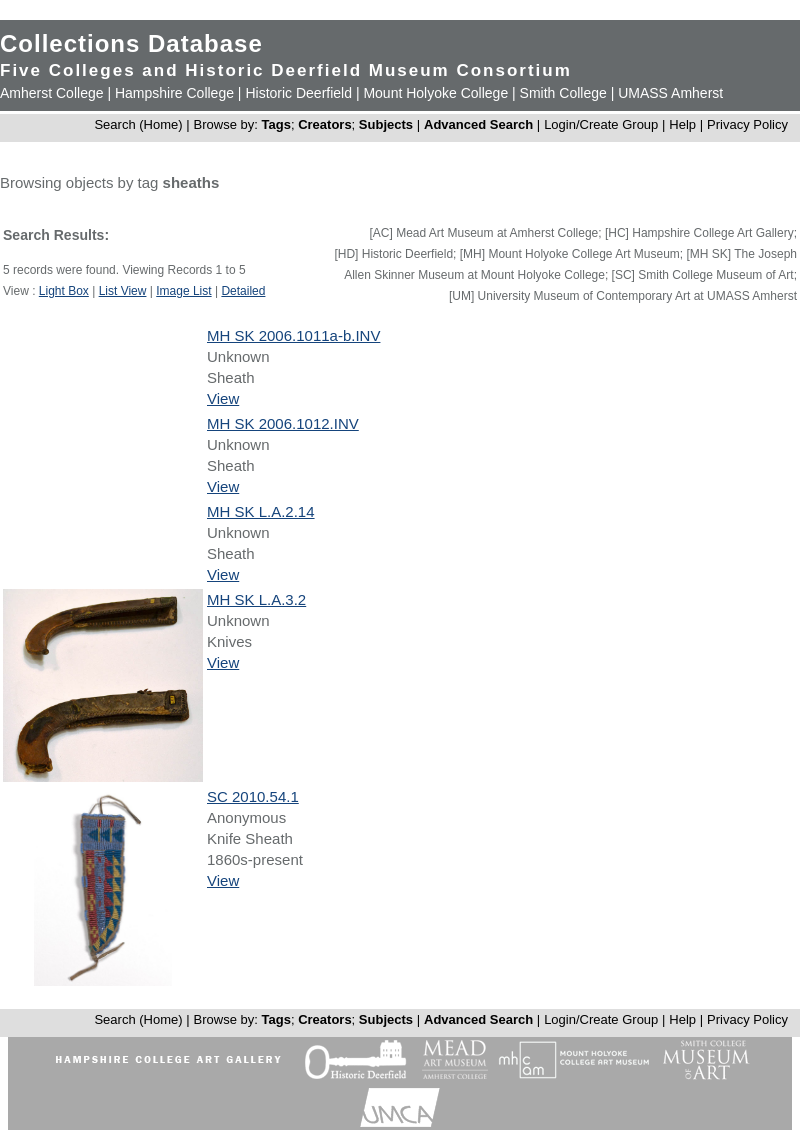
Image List (183, 291)
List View (123, 291)
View (223, 398)
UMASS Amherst (670, 93)
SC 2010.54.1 (253, 796)
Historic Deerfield (298, 93)
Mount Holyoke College (435, 93)
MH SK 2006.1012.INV (283, 423)
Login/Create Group (603, 124)
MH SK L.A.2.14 (261, 511)
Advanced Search (478, 124)
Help (682, 124)
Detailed (243, 291)
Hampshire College (174, 93)
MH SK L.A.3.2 (256, 599)
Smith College (563, 93)
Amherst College (52, 93)
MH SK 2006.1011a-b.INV (293, 335)
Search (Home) (138, 124)
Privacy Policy (747, 124)
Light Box (64, 291)
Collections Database (131, 43)
